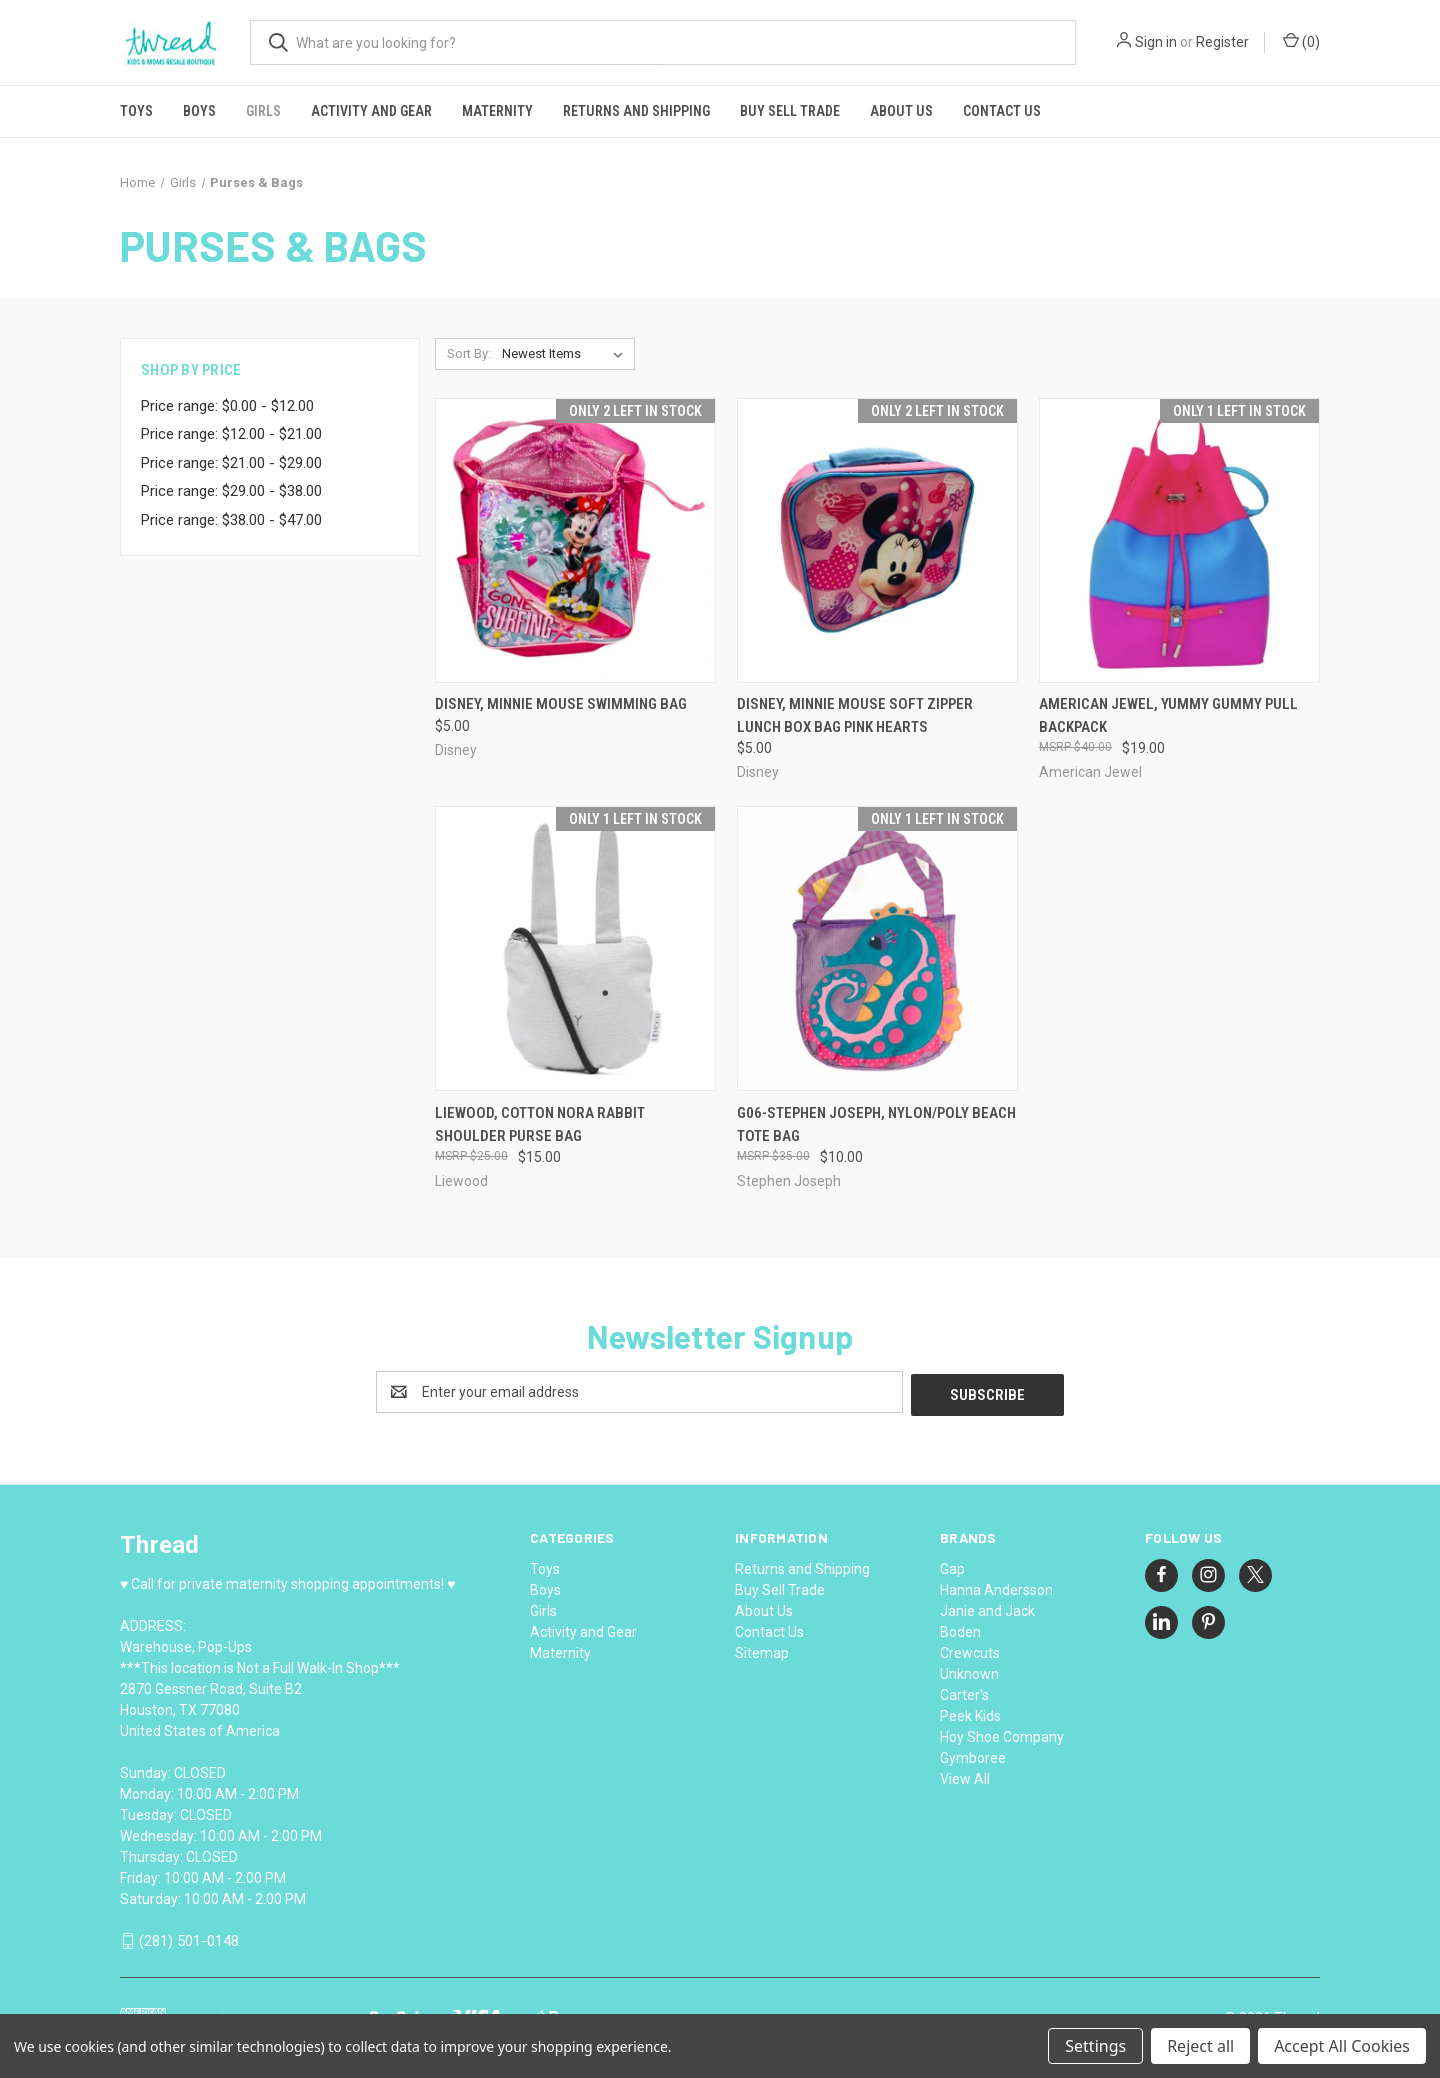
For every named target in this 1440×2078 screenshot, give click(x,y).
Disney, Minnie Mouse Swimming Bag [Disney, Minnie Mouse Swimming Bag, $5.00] (561, 704)
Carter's (964, 1692)
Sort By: (469, 353)
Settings (1095, 2046)
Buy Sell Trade (790, 111)
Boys (199, 111)
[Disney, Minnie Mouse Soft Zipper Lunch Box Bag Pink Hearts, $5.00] (877, 540)
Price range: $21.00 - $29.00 (231, 463)
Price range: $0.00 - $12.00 (227, 406)
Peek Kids (970, 1713)
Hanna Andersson (996, 1587)
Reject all (1200, 2046)
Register (1222, 42)
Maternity (497, 111)
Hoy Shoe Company (1002, 1734)
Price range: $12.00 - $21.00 (231, 434)
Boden (960, 1629)
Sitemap (762, 1650)
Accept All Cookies (1342, 2046)
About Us (901, 111)
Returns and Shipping (636, 111)
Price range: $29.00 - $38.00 (231, 491)
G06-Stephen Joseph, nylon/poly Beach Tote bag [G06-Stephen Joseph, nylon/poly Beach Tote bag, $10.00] (876, 1124)
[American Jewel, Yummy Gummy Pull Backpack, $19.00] (1179, 540)
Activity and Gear (371, 111)
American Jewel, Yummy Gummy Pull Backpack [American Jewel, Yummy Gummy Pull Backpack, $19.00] (1168, 715)
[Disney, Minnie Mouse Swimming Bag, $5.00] (575, 540)
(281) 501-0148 (189, 1938)
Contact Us (1002, 111)
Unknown (969, 1671)
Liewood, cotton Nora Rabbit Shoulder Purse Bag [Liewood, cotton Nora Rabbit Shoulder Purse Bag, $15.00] (540, 1124)
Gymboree (973, 1755)
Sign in (1156, 42)
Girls (263, 111)
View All (965, 1776)
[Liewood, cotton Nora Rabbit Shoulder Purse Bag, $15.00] (575, 948)
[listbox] (566, 354)
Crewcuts (970, 1650)
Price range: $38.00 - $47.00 (231, 520)
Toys (136, 111)
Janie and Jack (987, 1608)
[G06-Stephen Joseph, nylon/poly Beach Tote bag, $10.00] (877, 948)
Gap (952, 1566)
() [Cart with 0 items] (1301, 41)
